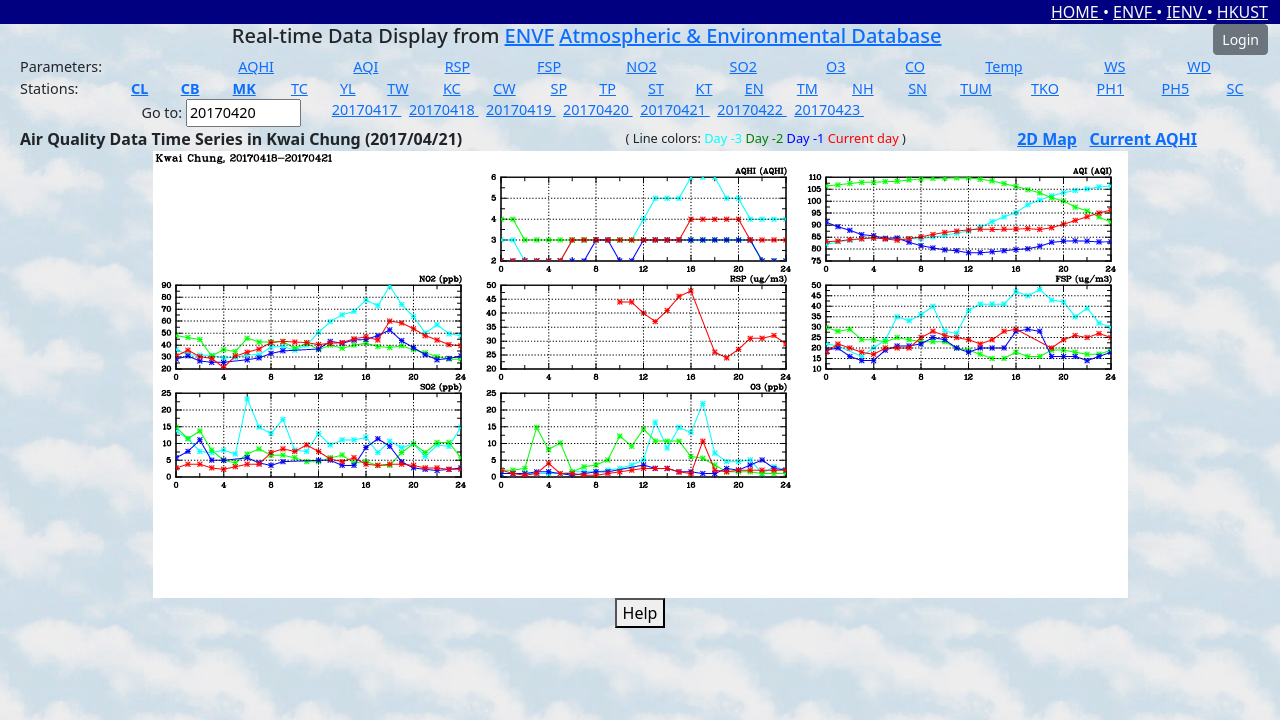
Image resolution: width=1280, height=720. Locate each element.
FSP (549, 66)
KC (452, 88)
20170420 (598, 109)
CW (504, 88)
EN (754, 88)
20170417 (367, 109)
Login (1240, 39)
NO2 (641, 66)
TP (607, 88)
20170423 (829, 109)
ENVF (1134, 12)
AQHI (256, 66)
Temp (1003, 66)
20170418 (444, 109)
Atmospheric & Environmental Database (750, 35)
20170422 (752, 109)
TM (807, 88)
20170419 (521, 109)
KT (704, 88)
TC (299, 88)
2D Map (1047, 139)
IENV (1186, 12)
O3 (835, 66)
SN (917, 88)
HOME (1077, 12)
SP (559, 88)
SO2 (743, 66)
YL (348, 88)
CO (915, 66)
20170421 (675, 109)
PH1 (1111, 88)
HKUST (1242, 12)
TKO (1045, 88)
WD (1199, 66)
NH (863, 88)
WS (1114, 66)
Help (640, 613)
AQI (365, 66)
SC (1235, 88)
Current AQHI (1143, 139)
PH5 (1176, 88)
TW (397, 88)
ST (656, 88)
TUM (976, 88)
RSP (458, 66)
